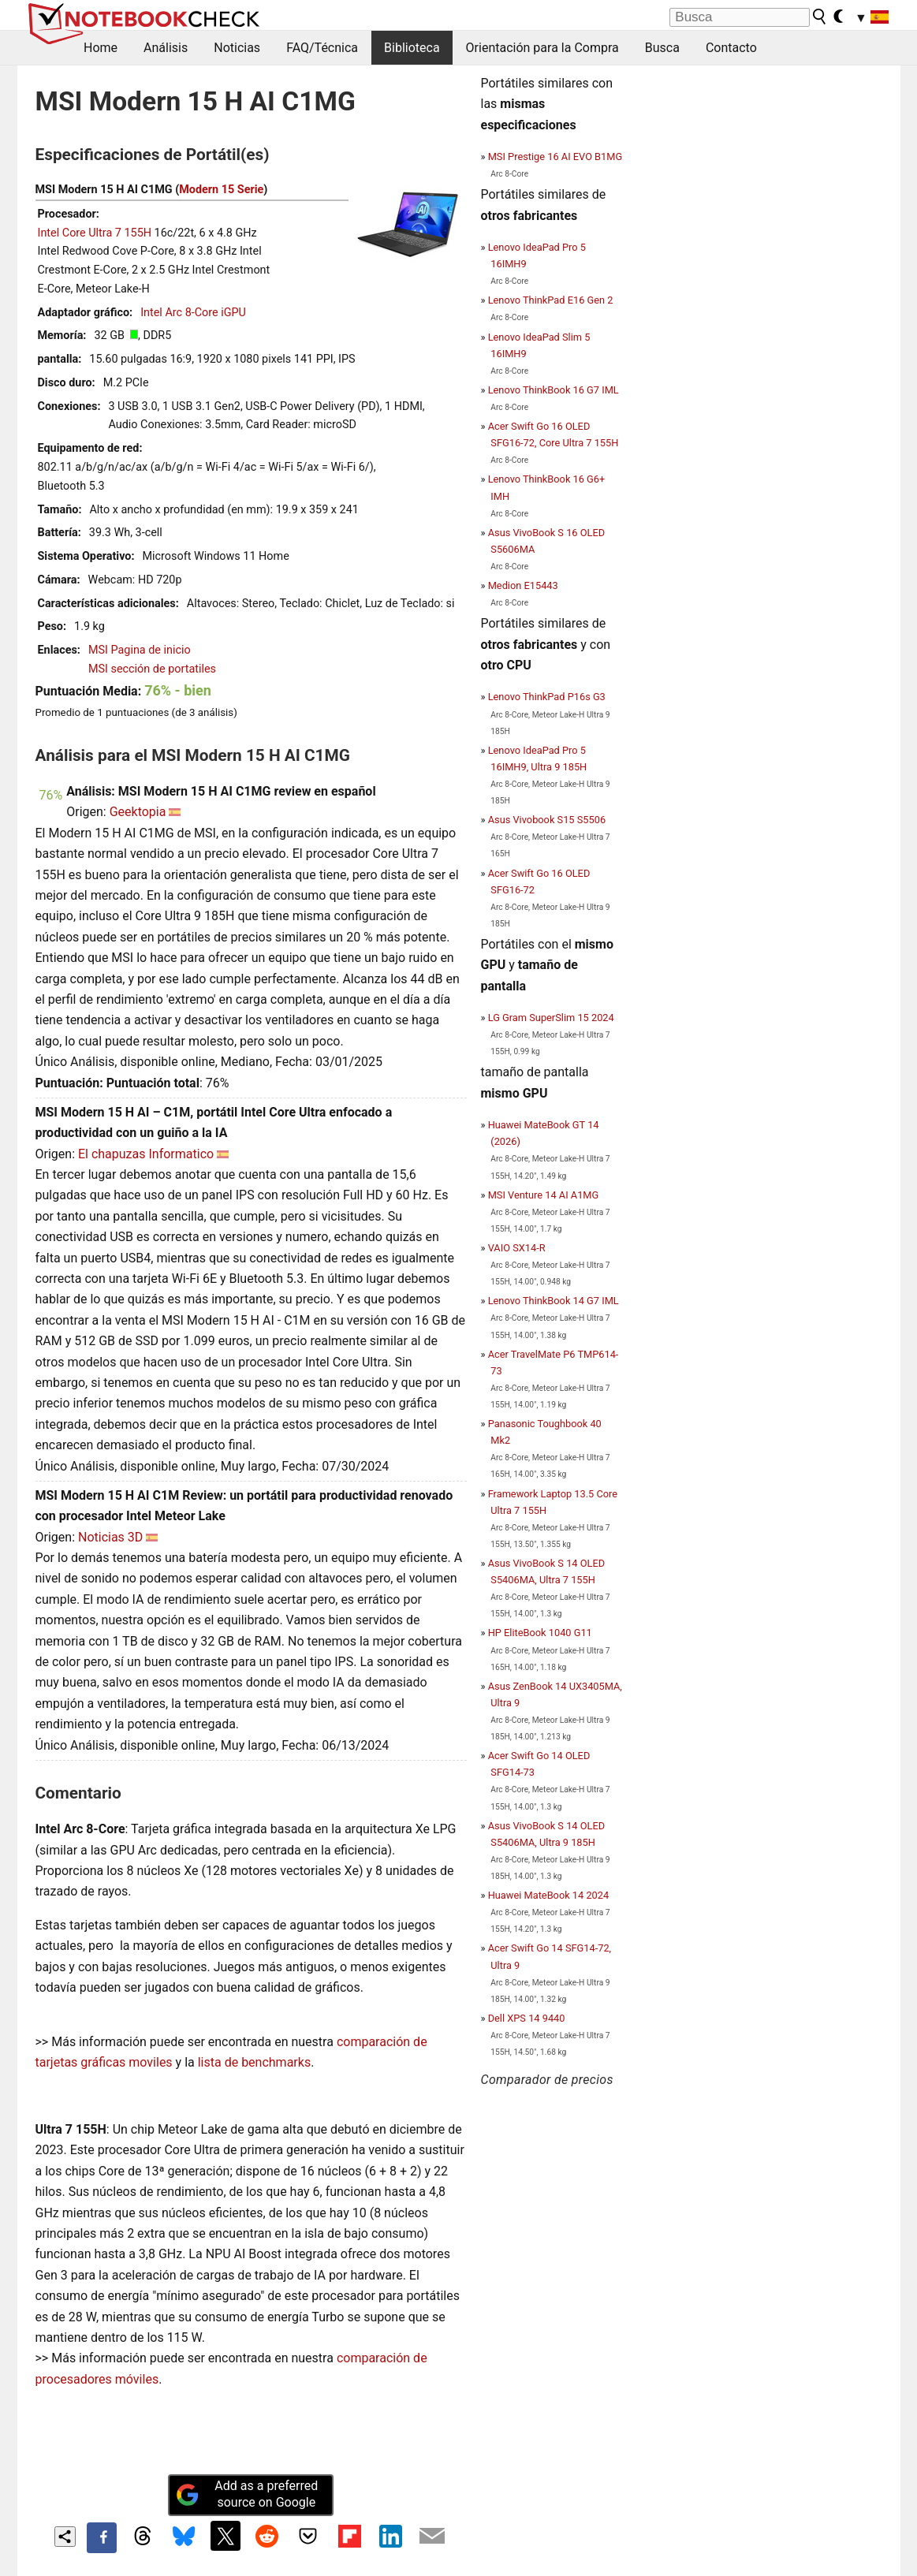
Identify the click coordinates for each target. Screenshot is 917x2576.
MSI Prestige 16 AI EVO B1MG (555, 156)
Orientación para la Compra (542, 47)
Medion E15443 (523, 585)
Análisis (166, 47)
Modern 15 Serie (221, 189)
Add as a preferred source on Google (247, 2494)
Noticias (237, 47)
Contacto (731, 47)
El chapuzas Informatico (146, 1153)
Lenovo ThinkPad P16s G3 (547, 697)
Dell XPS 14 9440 (526, 2018)
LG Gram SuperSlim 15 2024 (551, 1017)
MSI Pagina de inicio (139, 650)
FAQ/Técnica (322, 47)
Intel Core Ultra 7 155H (95, 233)
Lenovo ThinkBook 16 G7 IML (553, 390)
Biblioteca (412, 47)
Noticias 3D (110, 1537)
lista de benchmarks (254, 2062)
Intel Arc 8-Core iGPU (193, 312)
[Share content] (65, 2537)
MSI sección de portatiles (152, 669)
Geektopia (138, 811)
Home (100, 47)
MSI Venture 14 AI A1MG (543, 1195)
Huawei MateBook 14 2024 (548, 1895)
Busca (662, 47)
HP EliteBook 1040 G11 (540, 1632)
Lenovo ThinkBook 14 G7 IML (553, 1301)
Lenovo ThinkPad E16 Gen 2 (550, 300)
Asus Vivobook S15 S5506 (547, 820)
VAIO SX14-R (517, 1248)
